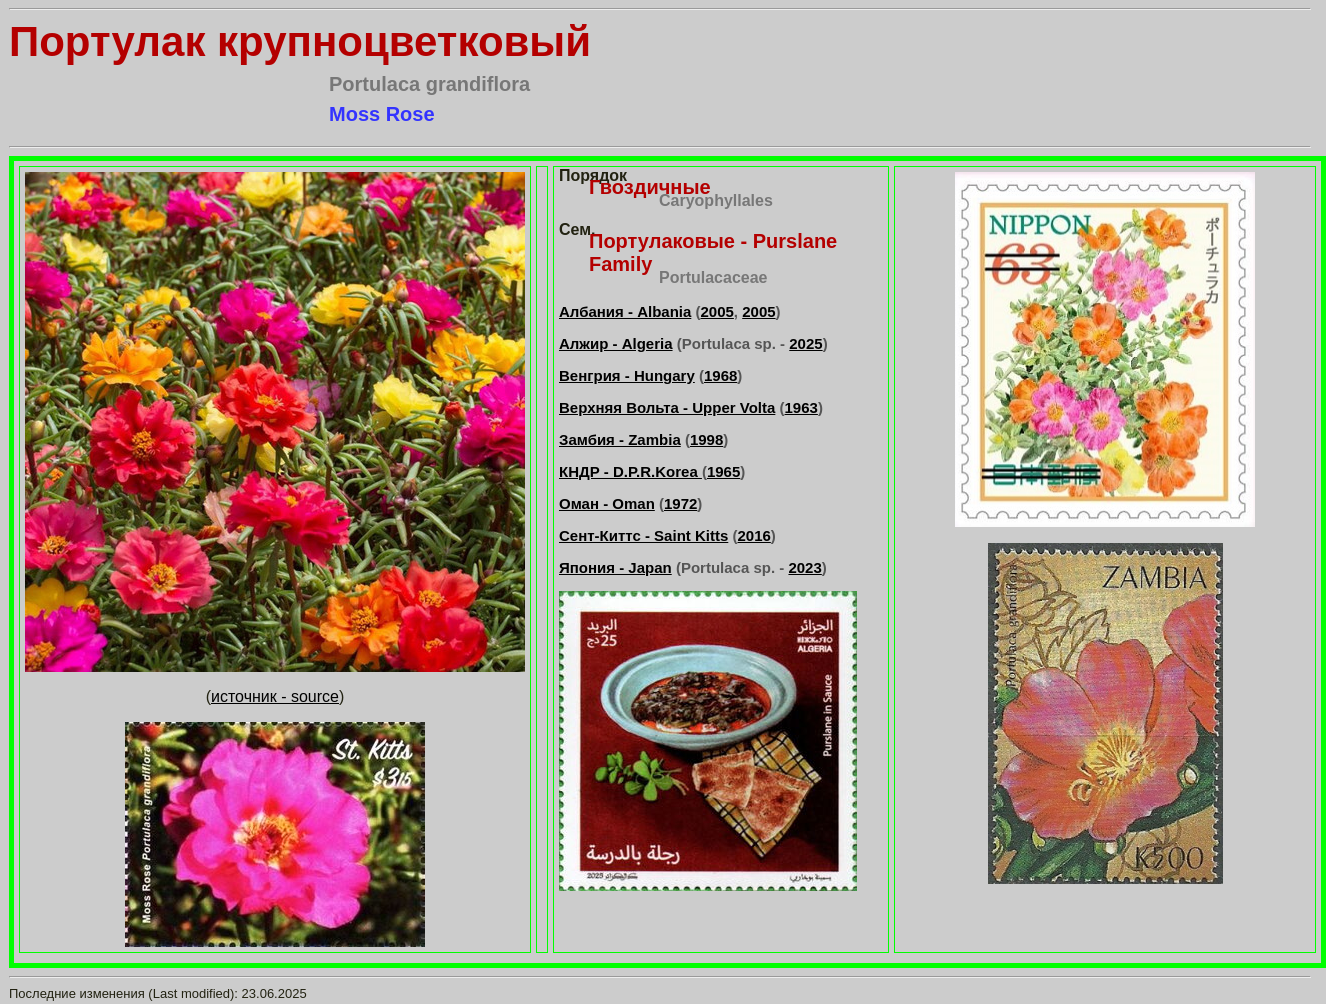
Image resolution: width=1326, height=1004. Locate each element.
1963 (801, 407)
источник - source (275, 696)
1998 (706, 439)
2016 (753, 535)
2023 (804, 567)
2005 (716, 311)
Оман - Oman (607, 503)
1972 (680, 503)
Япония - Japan (615, 567)
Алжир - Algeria (616, 343)
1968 (720, 375)
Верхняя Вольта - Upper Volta (667, 407)
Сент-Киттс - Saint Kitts (643, 535)
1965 (723, 471)
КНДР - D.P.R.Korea (630, 471)
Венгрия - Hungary (627, 375)
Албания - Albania (625, 311)
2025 (805, 343)
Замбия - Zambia (620, 439)
